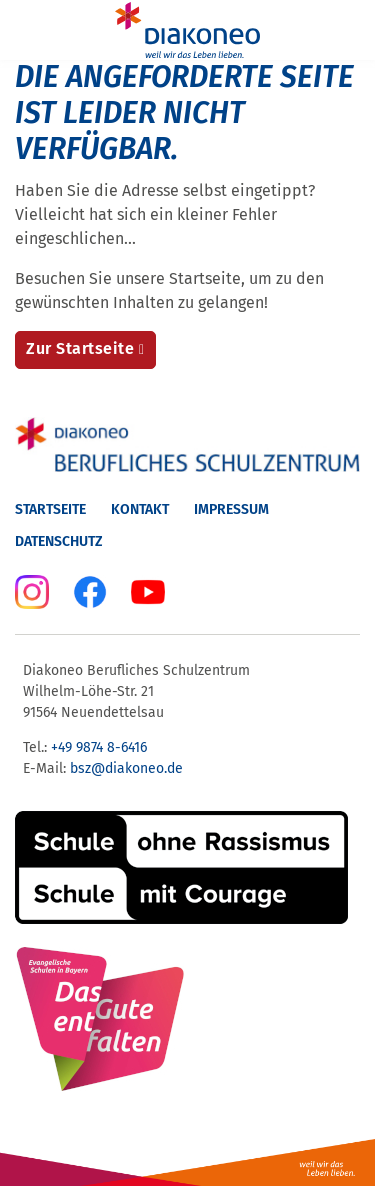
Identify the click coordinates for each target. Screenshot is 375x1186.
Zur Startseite (80, 348)
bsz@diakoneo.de (126, 768)
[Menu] (28, 30)
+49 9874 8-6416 (99, 747)
